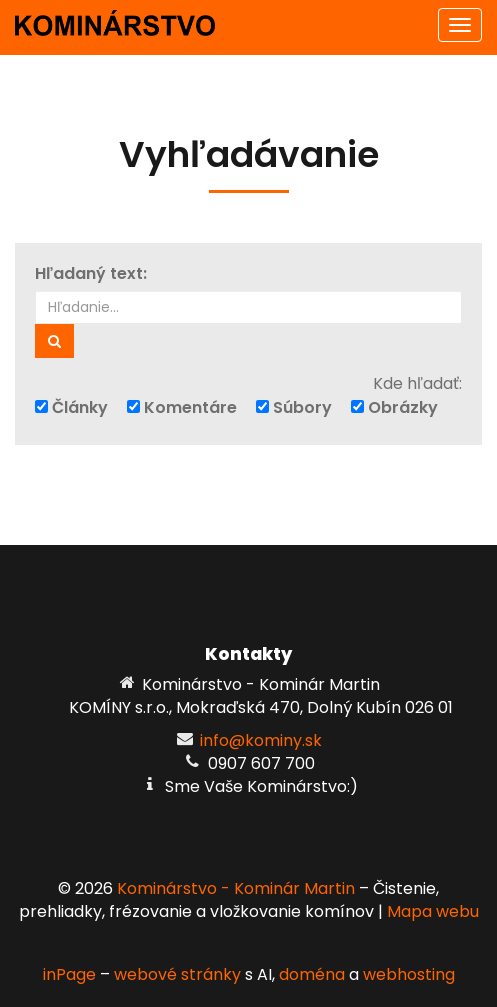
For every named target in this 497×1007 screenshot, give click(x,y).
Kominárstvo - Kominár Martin (236, 888)
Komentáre (182, 407)
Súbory (294, 407)
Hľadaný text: (91, 274)
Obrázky (394, 407)
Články (71, 407)
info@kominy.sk (261, 740)
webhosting (409, 974)
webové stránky (177, 974)
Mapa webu (433, 911)
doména (312, 974)
